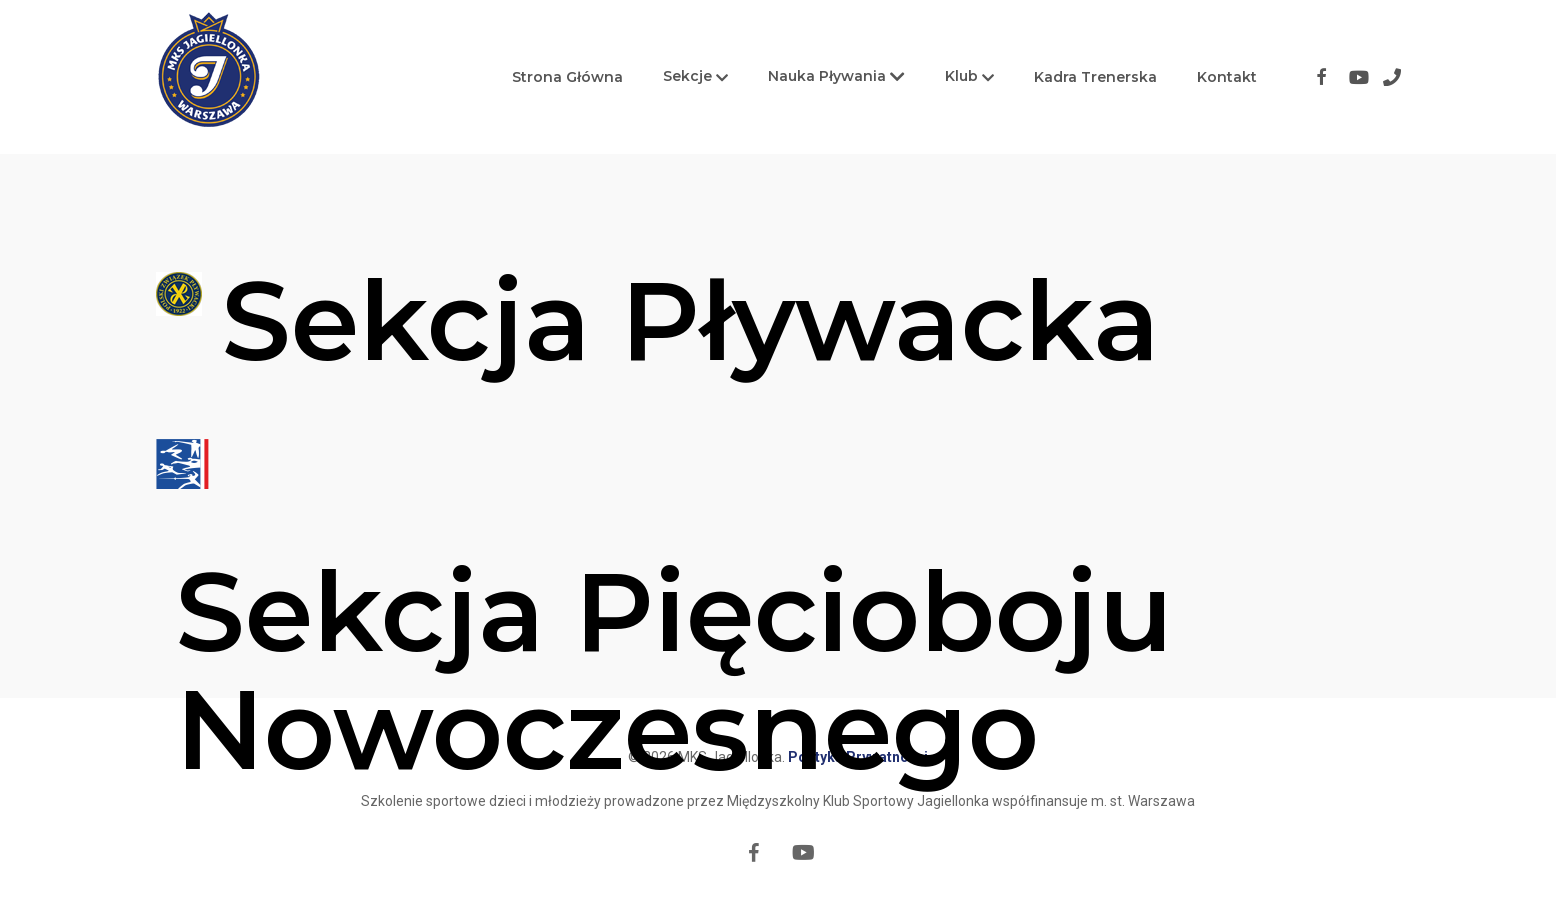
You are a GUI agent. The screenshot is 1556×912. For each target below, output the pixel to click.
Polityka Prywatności (858, 757)
